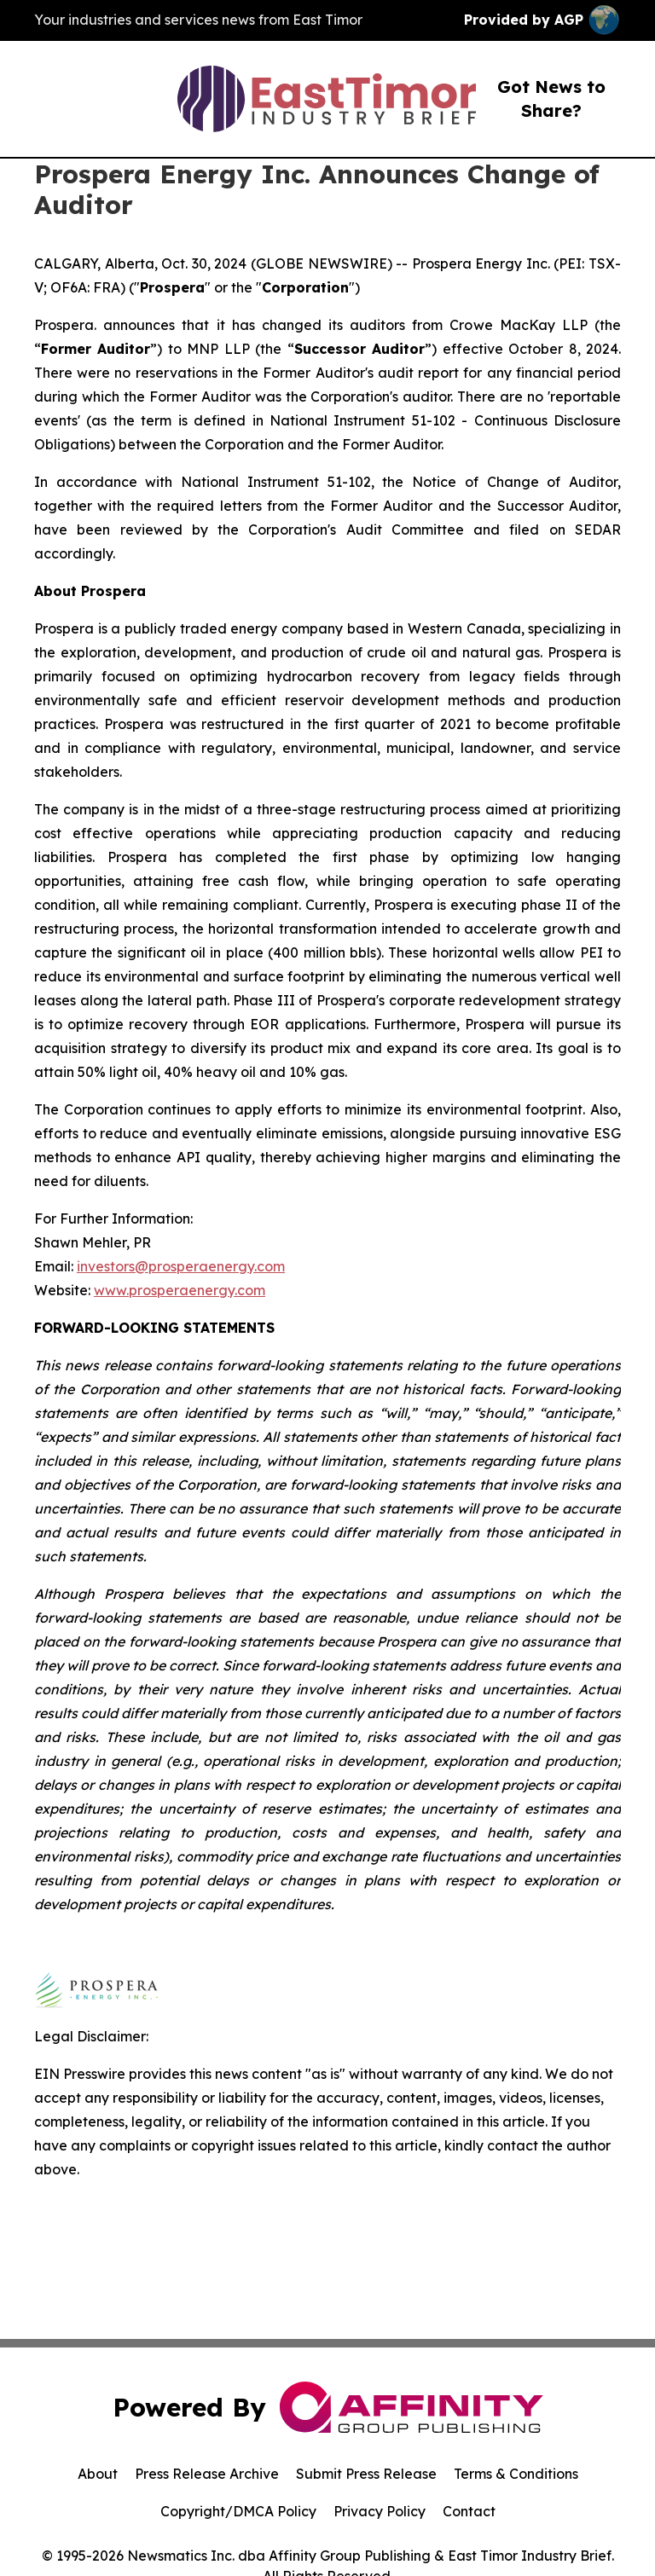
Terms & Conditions (516, 2473)
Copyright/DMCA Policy (238, 2511)
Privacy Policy (379, 2511)
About (98, 2473)
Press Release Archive (207, 2473)
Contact (469, 2511)
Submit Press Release (366, 2473)
